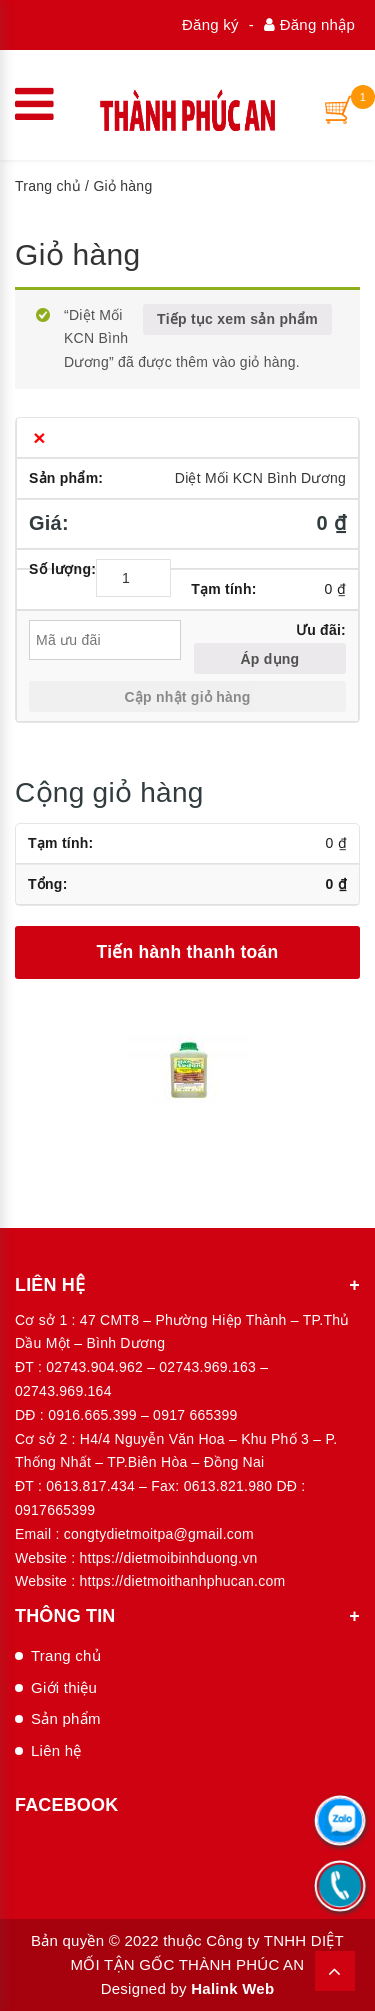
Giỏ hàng (77, 254)
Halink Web (232, 1988)
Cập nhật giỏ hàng (187, 697)
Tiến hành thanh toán (188, 952)
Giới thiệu (64, 1687)
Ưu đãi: (321, 630)
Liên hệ (56, 1750)
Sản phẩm (66, 1718)
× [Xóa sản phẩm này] (39, 437)
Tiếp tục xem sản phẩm (237, 319)
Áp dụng (269, 659)
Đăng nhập (309, 24)
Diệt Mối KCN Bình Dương (260, 478)
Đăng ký (210, 24)
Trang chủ (48, 186)
